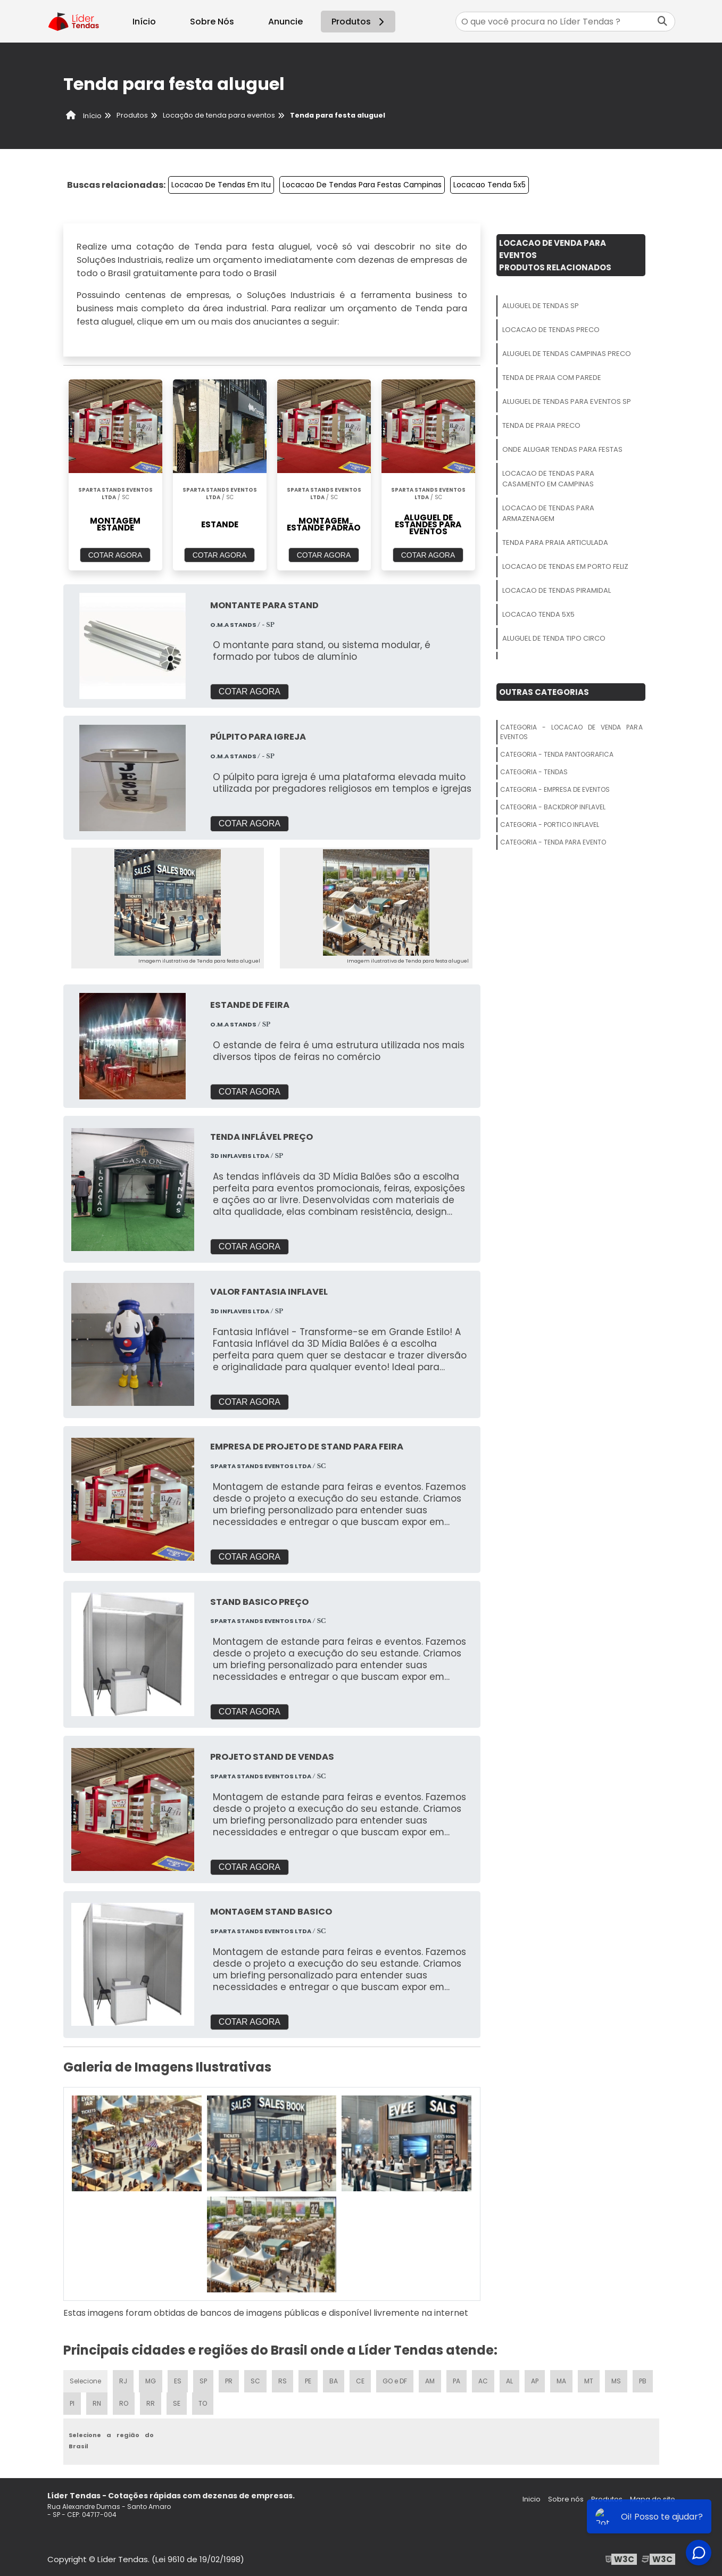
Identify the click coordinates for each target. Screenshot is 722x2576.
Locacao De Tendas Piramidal (556, 590)
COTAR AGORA (115, 555)
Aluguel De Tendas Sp (540, 306)
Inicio (531, 2499)
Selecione (85, 2381)
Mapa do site (652, 2499)
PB (642, 2381)
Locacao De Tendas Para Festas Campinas (362, 184)
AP (534, 2381)
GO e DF (395, 2381)
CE (360, 2381)
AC (483, 2381)
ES (177, 2381)
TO (202, 2403)
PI (72, 2403)
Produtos (359, 21)
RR (150, 2403)
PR (229, 2381)
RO (123, 2403)
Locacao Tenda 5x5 (489, 184)
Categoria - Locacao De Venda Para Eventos (571, 732)
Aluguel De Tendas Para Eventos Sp (566, 401)
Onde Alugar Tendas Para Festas (562, 449)
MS (616, 2381)
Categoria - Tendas (534, 771)
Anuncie (285, 21)
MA (561, 2381)
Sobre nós (566, 2499)
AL (509, 2381)
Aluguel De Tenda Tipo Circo (553, 638)
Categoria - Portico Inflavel (549, 824)
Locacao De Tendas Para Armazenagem (548, 513)
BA (333, 2381)
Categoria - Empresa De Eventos (555, 789)
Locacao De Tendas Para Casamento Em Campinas (548, 478)
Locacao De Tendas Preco (551, 330)
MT (588, 2381)
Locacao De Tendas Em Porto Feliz (565, 566)
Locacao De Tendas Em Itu (221, 184)
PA (456, 2381)
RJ (123, 2381)
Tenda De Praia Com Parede (551, 377)
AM (430, 2381)
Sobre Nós (212, 21)
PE (308, 2381)
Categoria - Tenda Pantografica (556, 754)
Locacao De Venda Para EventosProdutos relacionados (555, 255)
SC (255, 2381)
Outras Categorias (544, 692)
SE (176, 2403)
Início (144, 21)
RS (282, 2381)
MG (150, 2381)
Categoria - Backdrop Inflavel (552, 806)
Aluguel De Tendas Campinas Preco (566, 354)
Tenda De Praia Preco (541, 425)
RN (97, 2403)
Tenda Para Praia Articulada (555, 542)
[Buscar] (662, 21)
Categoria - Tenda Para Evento (553, 842)
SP (203, 2381)
